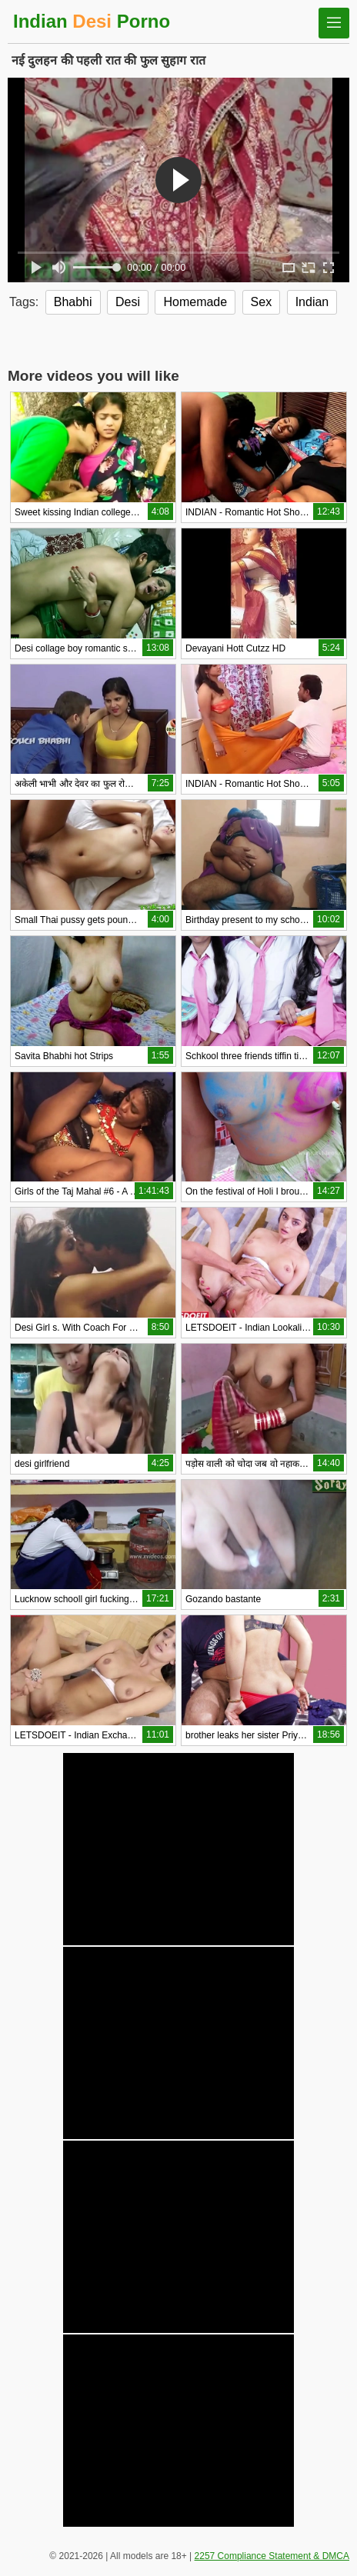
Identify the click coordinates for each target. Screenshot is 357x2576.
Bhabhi (73, 301)
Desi (127, 301)
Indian (312, 301)
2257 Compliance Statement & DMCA (272, 2556)
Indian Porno (91, 21)
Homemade (195, 301)
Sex (261, 301)
